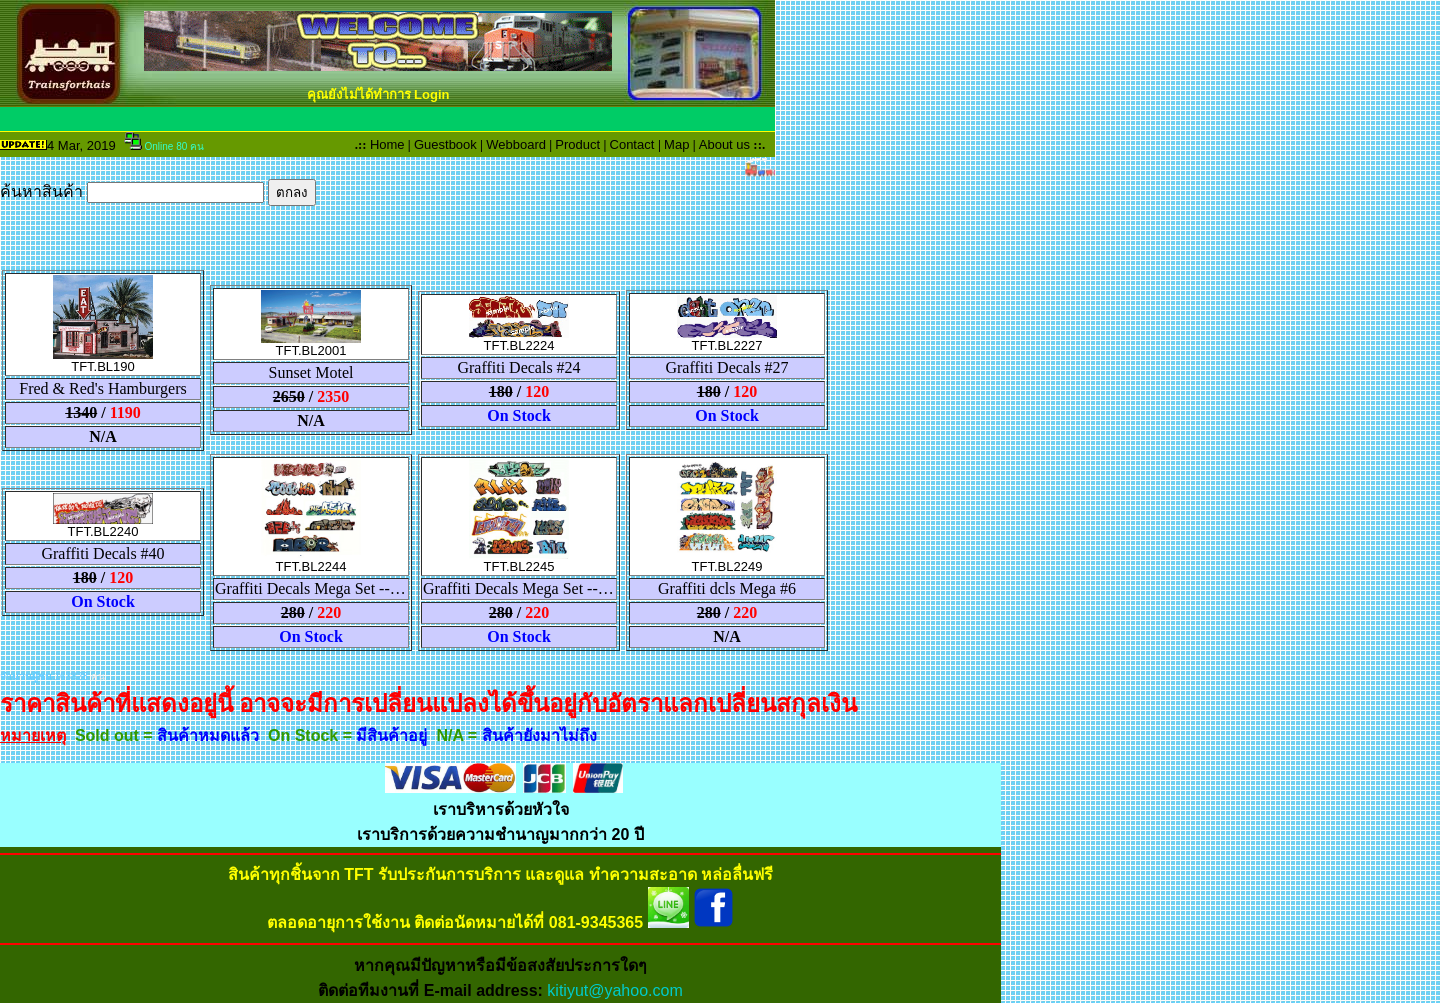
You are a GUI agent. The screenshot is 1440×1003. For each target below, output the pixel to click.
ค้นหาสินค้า (158, 191)
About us (724, 144)
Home (387, 144)
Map (676, 144)
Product (577, 144)
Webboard (516, 144)
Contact (632, 144)
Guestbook (445, 144)
